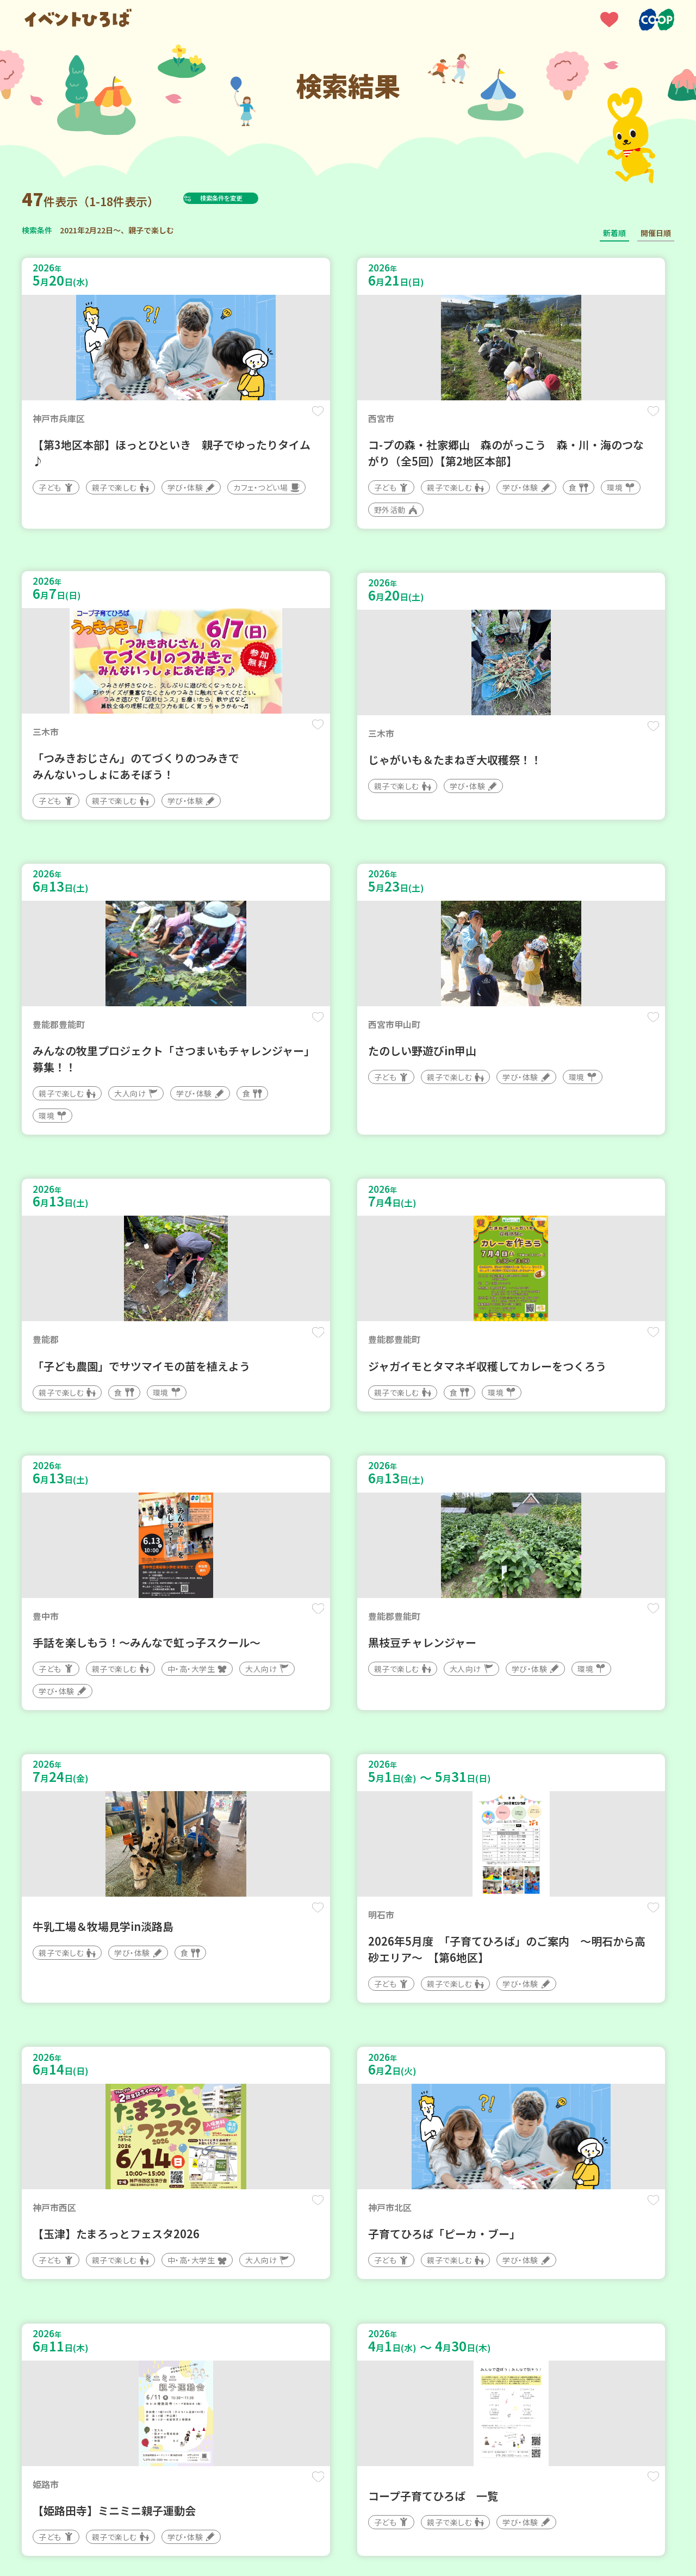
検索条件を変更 (246, 198)
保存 (202, 419)
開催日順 (656, 232)
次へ (387, 2248)
